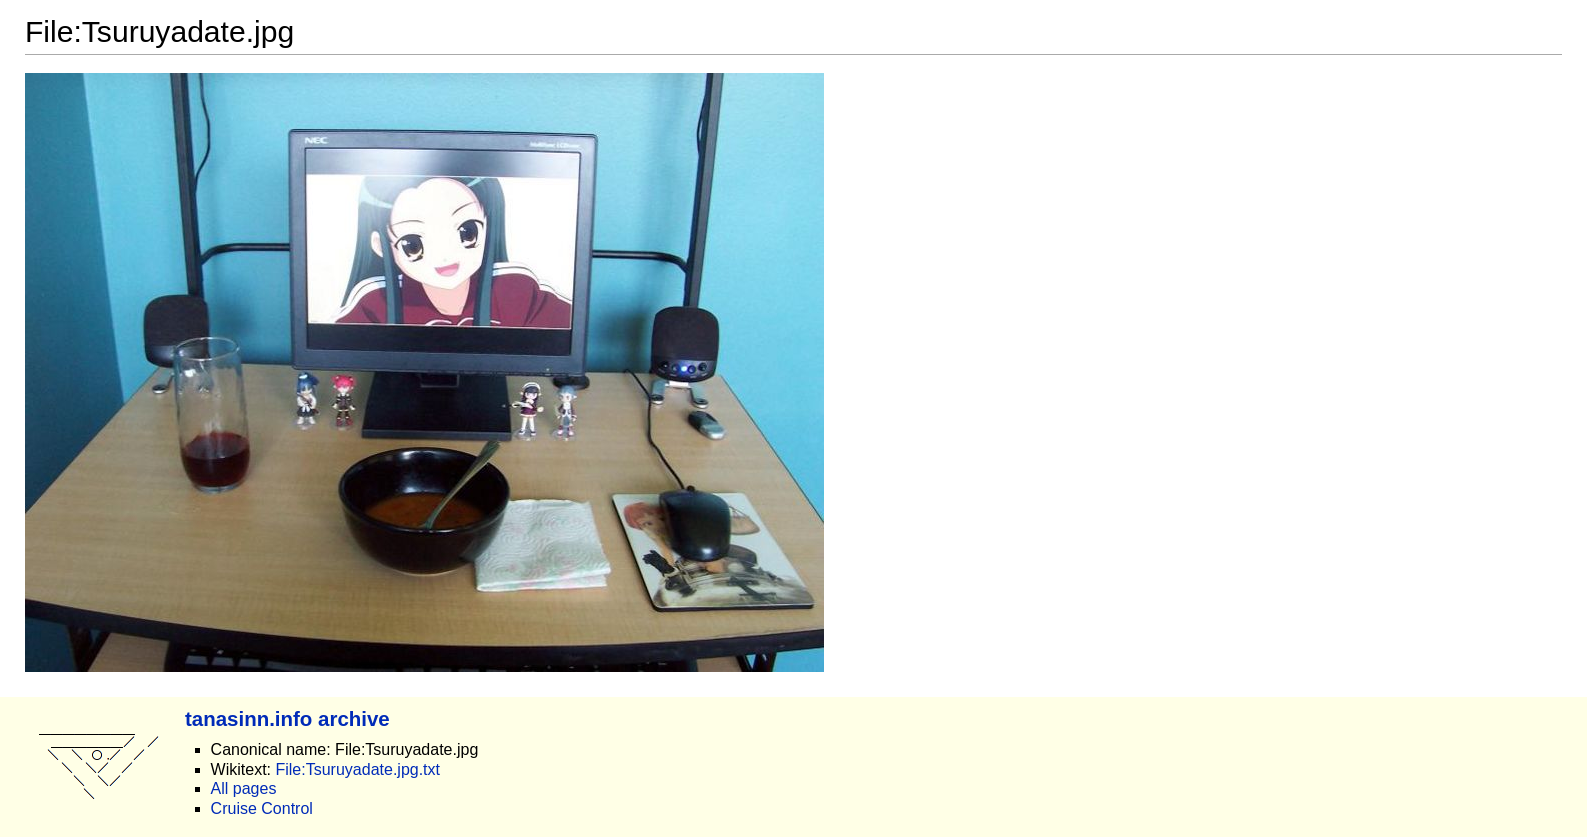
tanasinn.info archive (287, 718)
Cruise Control (262, 808)
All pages (244, 788)
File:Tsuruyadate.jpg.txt (357, 769)
